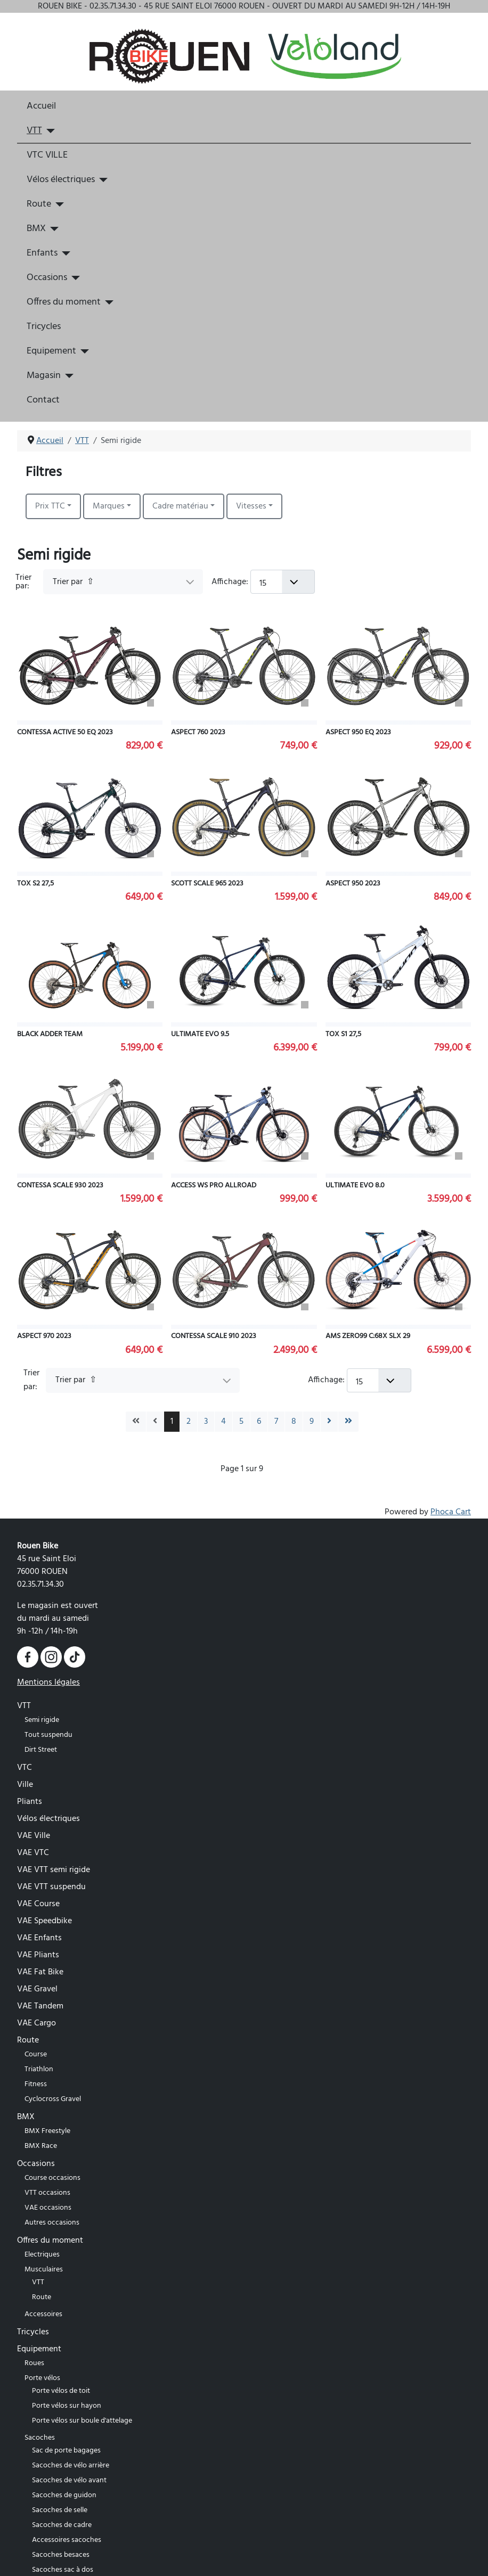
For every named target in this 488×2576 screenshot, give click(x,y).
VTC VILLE (47, 155)
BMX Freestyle (47, 2131)
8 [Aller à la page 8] (293, 1422)
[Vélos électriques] (101, 180)
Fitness (36, 2084)
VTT (34, 131)
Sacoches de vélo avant (69, 2480)
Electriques (42, 2255)
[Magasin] (67, 376)
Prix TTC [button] (50, 506)
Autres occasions (52, 2223)
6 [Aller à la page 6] (259, 1422)
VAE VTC (33, 1853)
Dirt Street (41, 1750)
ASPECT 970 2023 (44, 1336)
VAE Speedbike (44, 1921)
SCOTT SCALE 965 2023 (207, 883)
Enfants (42, 253)
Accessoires (43, 2314)
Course (36, 2054)
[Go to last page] (348, 1421)
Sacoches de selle (59, 2510)
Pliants (29, 1802)
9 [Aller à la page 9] (312, 1422)
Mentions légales (48, 1682)
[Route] (57, 204)
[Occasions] (73, 278)
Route (39, 204)
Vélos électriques (61, 180)
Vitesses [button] (251, 506)
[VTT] (48, 131)
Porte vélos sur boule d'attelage (82, 2421)
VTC (24, 1768)
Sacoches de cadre (62, 2525)
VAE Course (38, 1904)
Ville (25, 1785)
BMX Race (41, 2146)
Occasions (47, 278)
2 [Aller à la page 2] (188, 1422)
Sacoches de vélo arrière (70, 2465)
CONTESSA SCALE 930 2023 (60, 1185)
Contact (43, 400)
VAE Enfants (39, 1938)
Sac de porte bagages (66, 2450)
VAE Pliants (38, 1955)
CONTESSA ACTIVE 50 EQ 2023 (65, 732)
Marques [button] (109, 506)
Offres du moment (64, 302)
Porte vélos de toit (61, 2391)
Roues (34, 2363)
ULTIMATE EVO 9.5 (200, 1034)
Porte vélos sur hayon (66, 2406)
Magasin (44, 376)
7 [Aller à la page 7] (276, 1422)
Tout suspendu (48, 1735)
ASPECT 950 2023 (353, 883)
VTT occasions (47, 2193)
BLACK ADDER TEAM (50, 1034)
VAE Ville (33, 1836)
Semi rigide (42, 1720)
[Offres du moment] (107, 302)
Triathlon (39, 2069)
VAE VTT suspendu (51, 1887)
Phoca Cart (450, 1512)
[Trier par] (122, 581)
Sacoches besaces (61, 2555)
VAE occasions (48, 2208)
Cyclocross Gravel (53, 2099)
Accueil (41, 106)
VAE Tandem (40, 2006)
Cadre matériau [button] (180, 506)
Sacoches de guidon (64, 2495)
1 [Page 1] (171, 1422)
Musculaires (44, 2269)
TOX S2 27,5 (35, 883)
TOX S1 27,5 (343, 1034)
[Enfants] (64, 253)
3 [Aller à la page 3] (206, 1422)
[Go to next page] (329, 1421)
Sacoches (40, 2438)
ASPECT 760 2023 (198, 732)
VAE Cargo (36, 2023)
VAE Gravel (37, 1989)
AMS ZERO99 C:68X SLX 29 (368, 1336)
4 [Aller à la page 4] (223, 1422)
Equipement (51, 351)
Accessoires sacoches (66, 2540)
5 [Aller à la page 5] (241, 1422)
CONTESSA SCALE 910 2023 (213, 1336)
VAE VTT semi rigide (53, 1870)
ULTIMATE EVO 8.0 (355, 1185)
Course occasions (52, 2178)
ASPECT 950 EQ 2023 (358, 732)
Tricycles (44, 327)
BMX (36, 229)
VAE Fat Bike (40, 1972)
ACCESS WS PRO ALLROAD (213, 1185)
